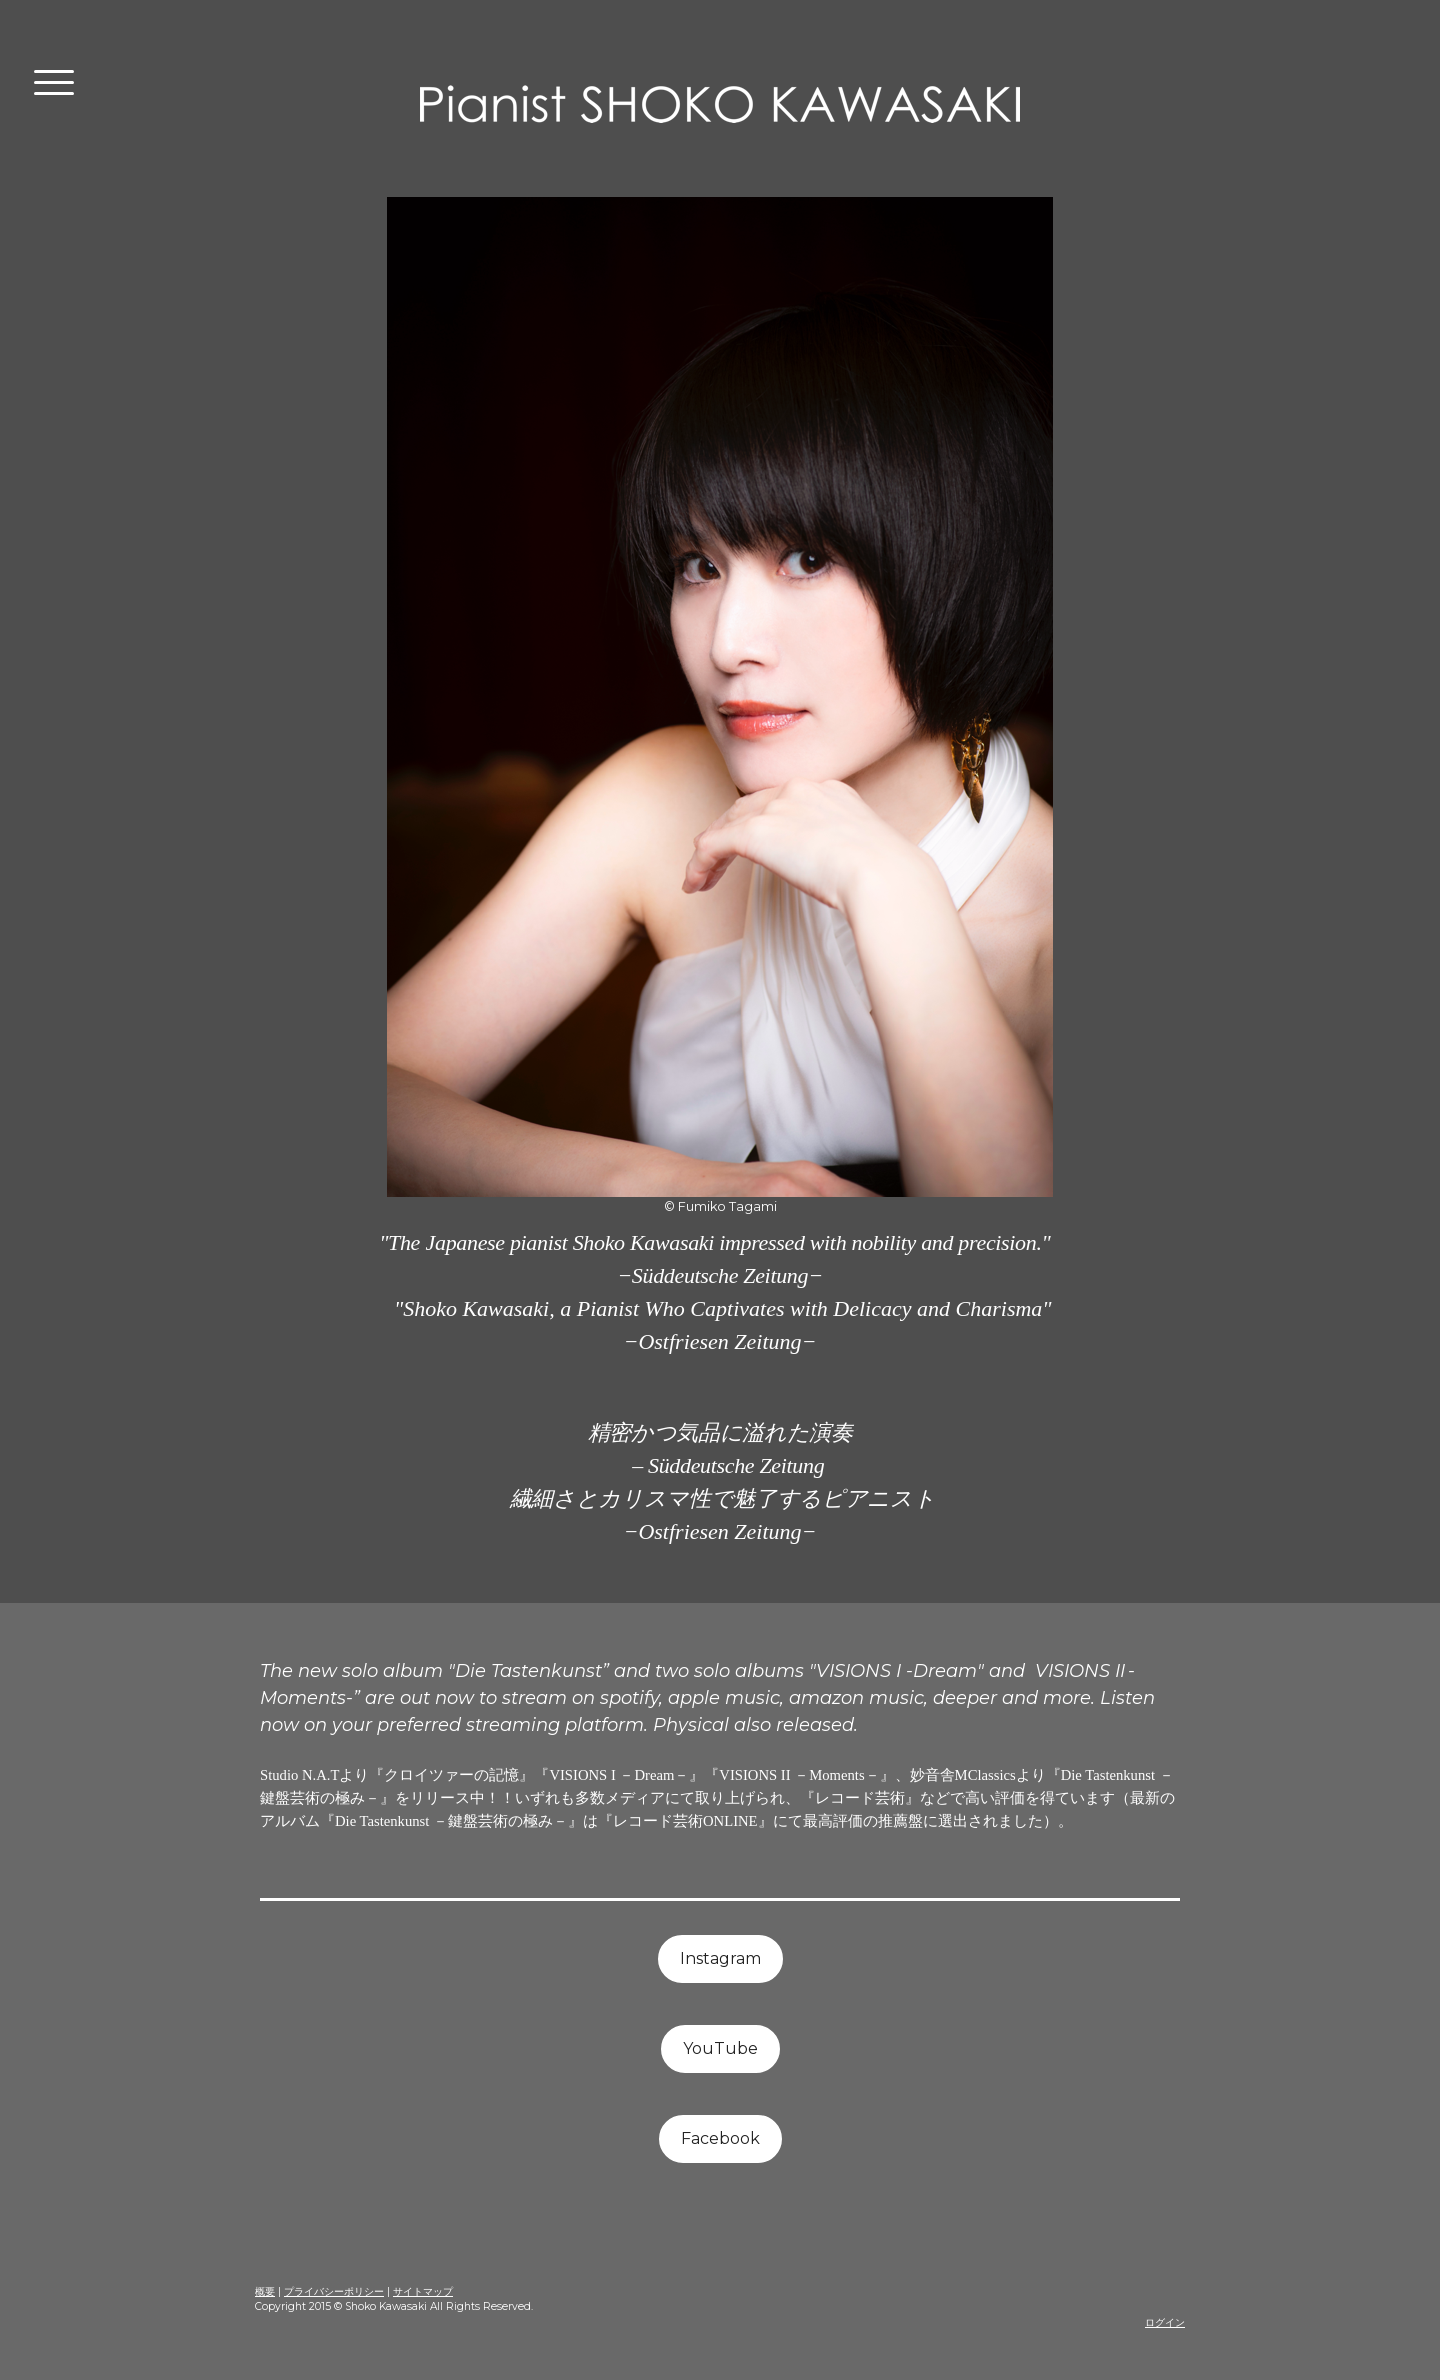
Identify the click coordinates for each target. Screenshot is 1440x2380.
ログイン (1165, 2322)
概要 (265, 2291)
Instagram (720, 1958)
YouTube (720, 2048)
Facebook (720, 2138)
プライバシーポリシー (334, 2291)
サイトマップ (423, 2291)
